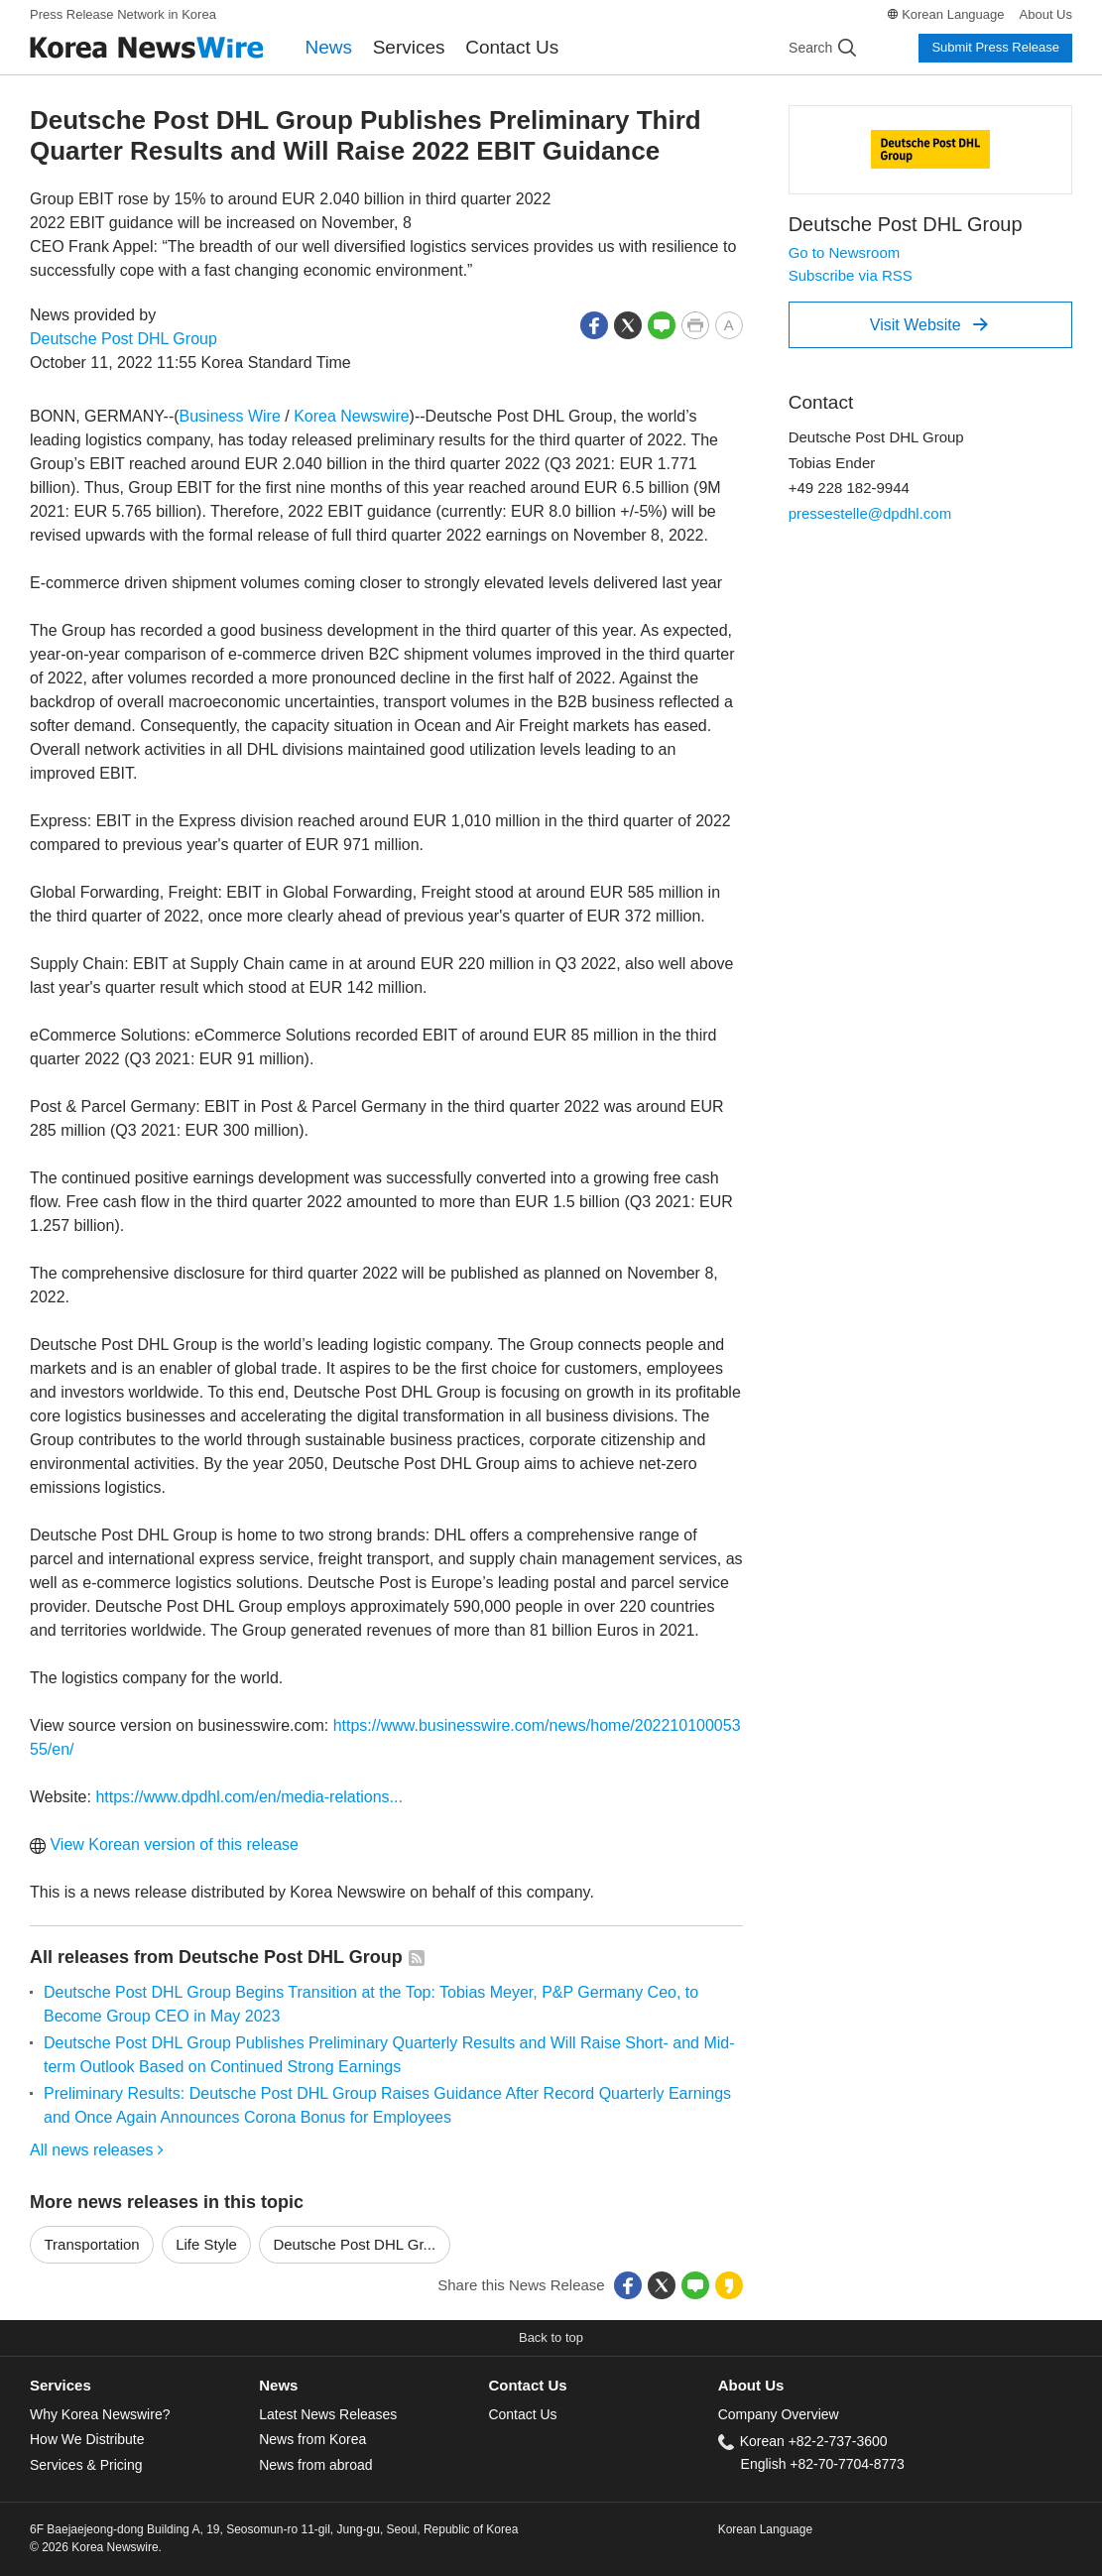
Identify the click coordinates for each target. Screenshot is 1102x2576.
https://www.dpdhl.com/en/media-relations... (248, 1796)
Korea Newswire (351, 416)
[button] (594, 323)
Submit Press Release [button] (995, 47)
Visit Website (929, 324)
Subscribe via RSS (851, 275)
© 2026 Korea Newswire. (96, 2547)
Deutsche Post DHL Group (123, 338)
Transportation (92, 2244)
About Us (1046, 14)
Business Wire (230, 416)
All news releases (97, 2150)
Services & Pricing (86, 2465)
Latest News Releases (328, 2414)
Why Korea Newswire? (100, 2414)
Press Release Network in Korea (123, 14)
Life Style (206, 2244)
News (329, 47)
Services (409, 47)
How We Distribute (87, 2439)
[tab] (144, 2386)
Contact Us (511, 47)
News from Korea (312, 2439)
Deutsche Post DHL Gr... (354, 2244)
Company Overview (778, 2414)
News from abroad (315, 2465)
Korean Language (953, 14)
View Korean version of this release (164, 1844)
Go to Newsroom (845, 252)
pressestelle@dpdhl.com (870, 513)
